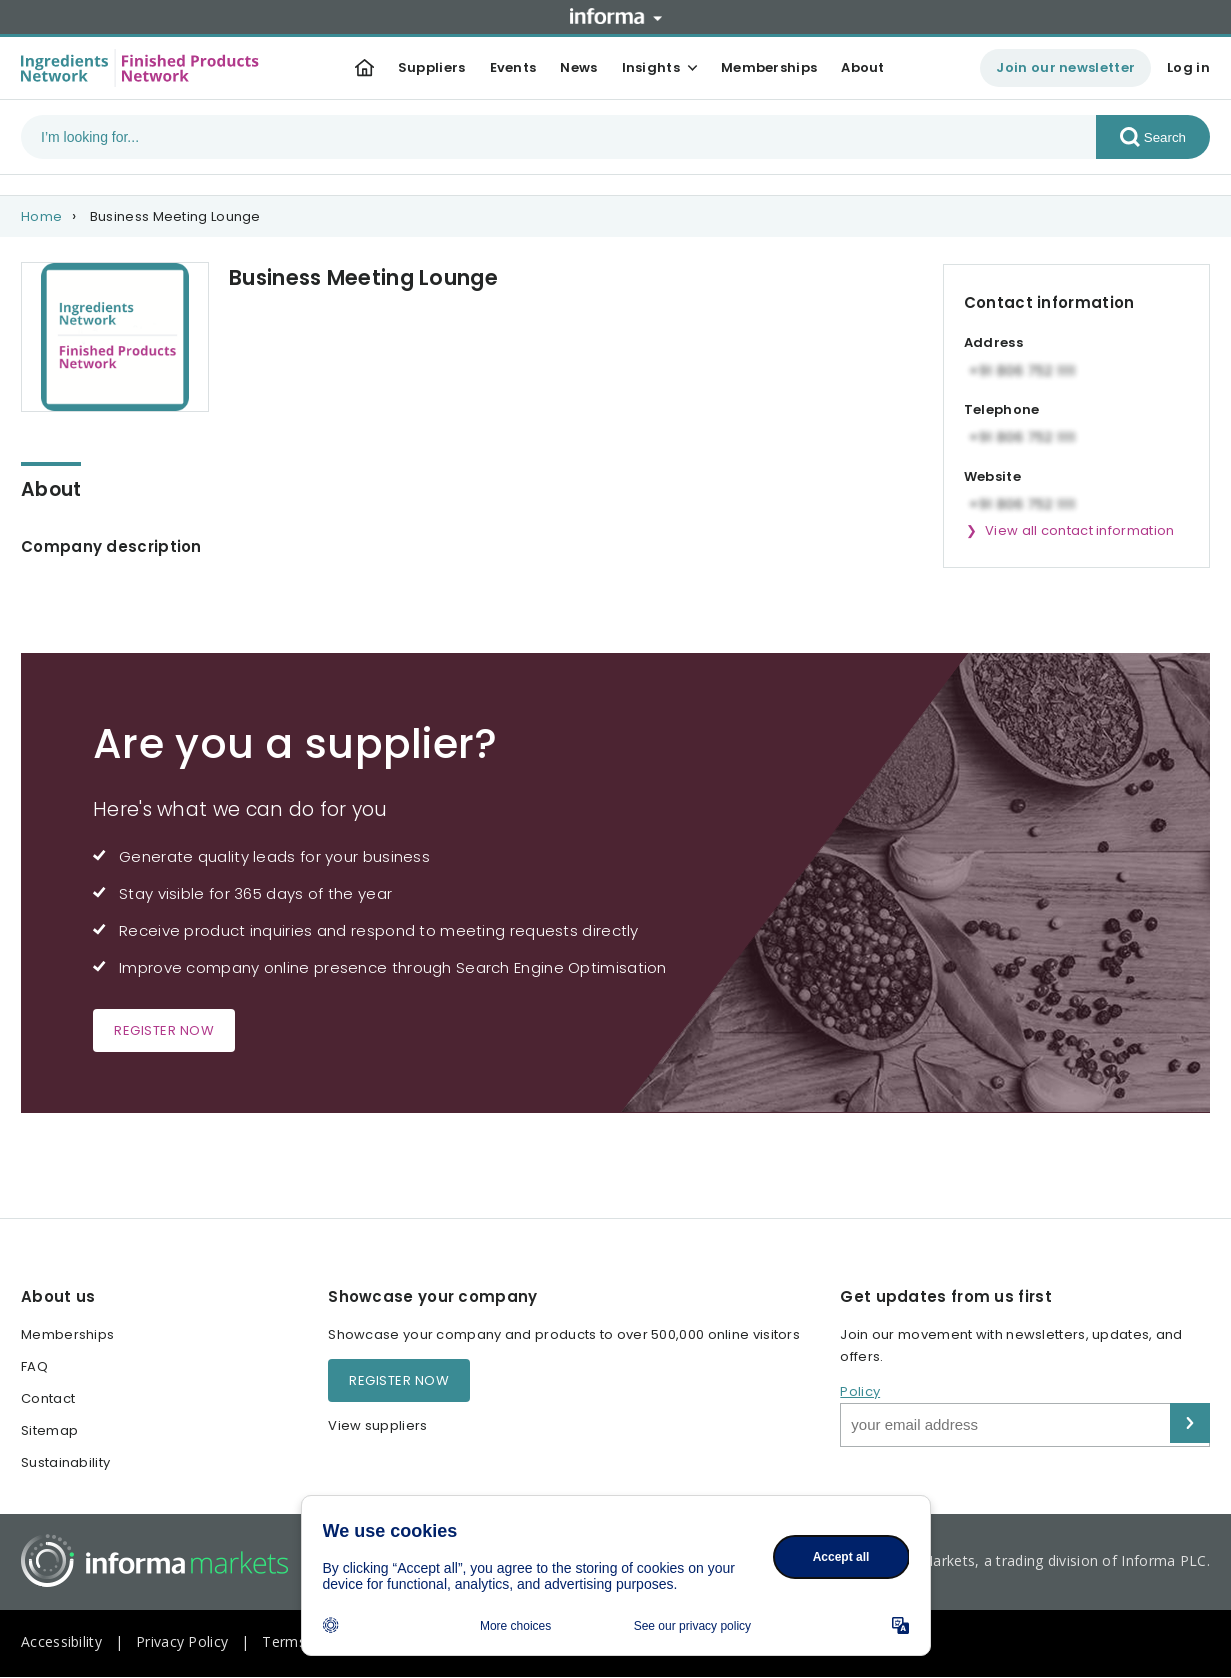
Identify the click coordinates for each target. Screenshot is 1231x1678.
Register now (164, 1030)
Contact (48, 1398)
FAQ (34, 1366)
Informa (616, 16)
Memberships (769, 67)
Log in (1188, 67)
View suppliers (377, 1425)
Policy (860, 1391)
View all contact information (1079, 530)
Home (41, 216)
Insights (651, 67)
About (863, 67)
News (578, 67)
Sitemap (49, 1430)
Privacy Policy (182, 1641)
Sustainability (65, 1462)
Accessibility (61, 1641)
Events (513, 67)
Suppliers (432, 67)
